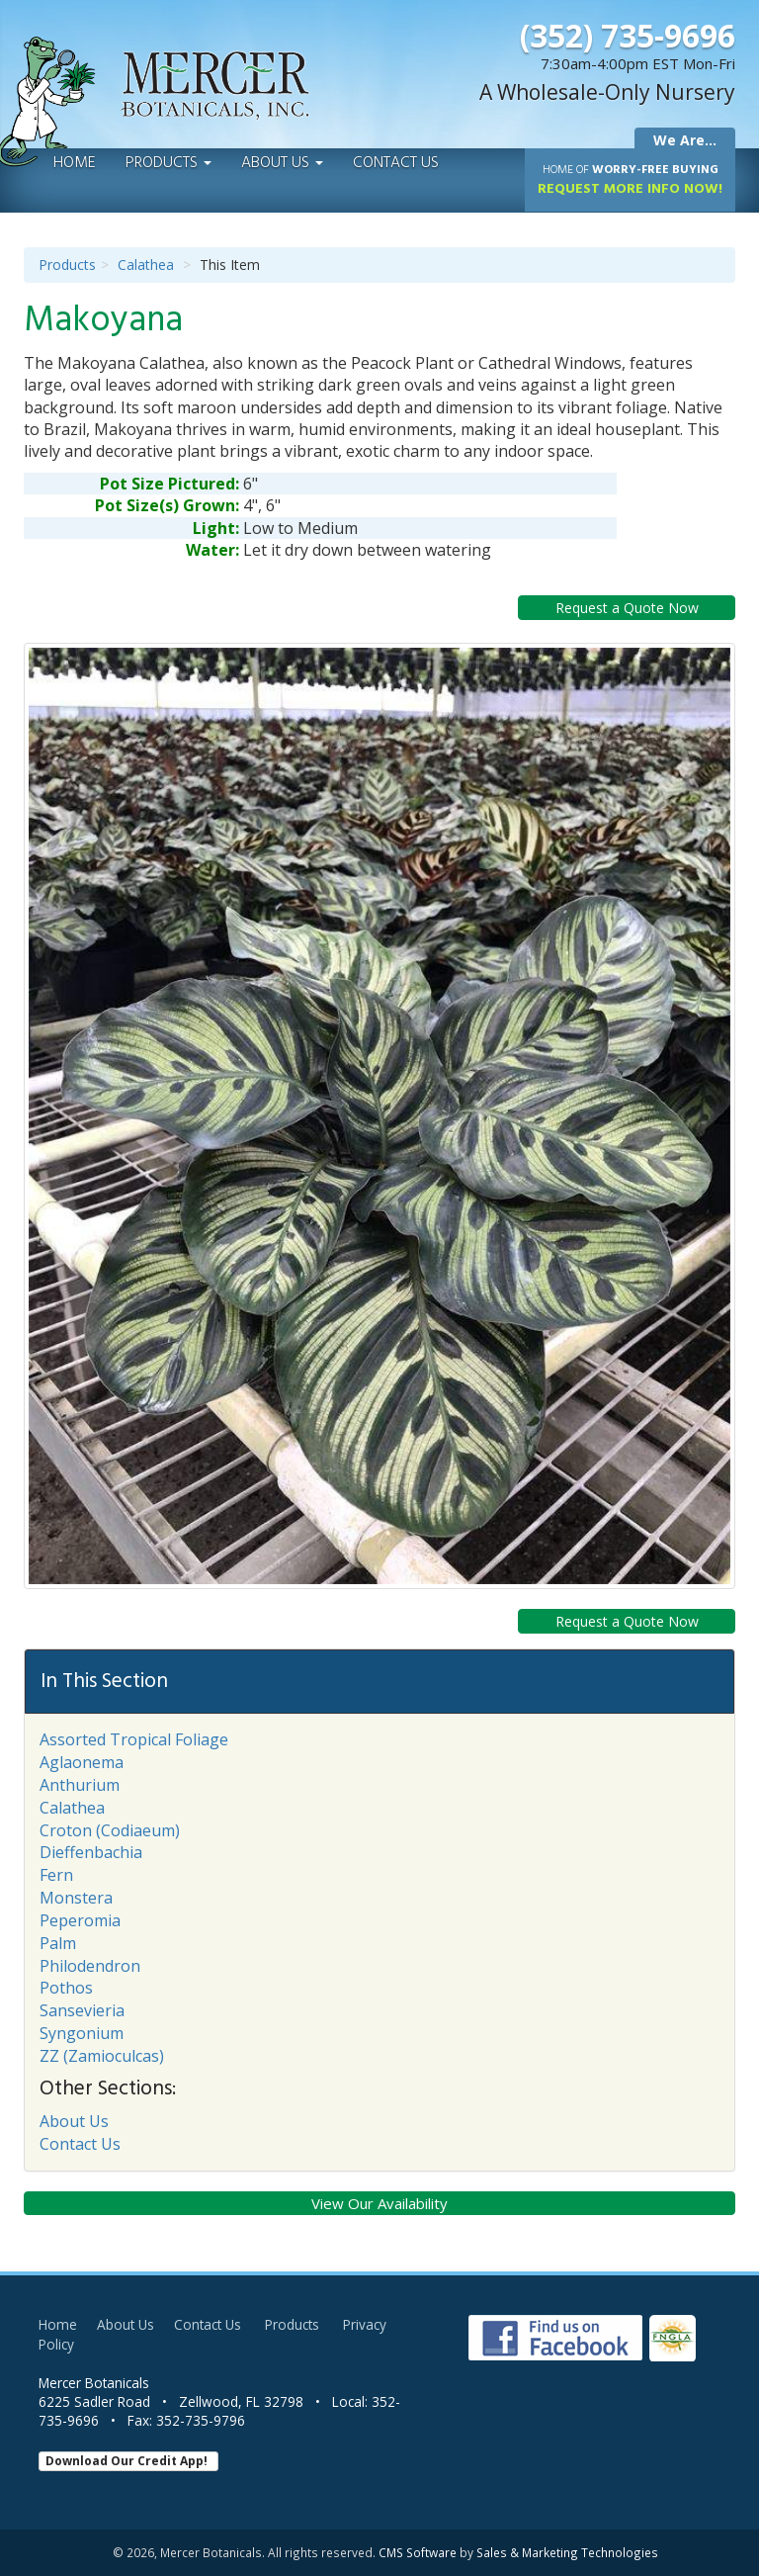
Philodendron (90, 1966)
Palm (58, 1943)
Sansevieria (82, 2010)
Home (74, 163)
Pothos (66, 1988)
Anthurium (80, 1785)
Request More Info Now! (630, 180)
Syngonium (82, 2033)
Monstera (76, 1898)
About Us (282, 163)
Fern (56, 1875)
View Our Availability (379, 2203)
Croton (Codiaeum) (110, 1830)
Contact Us (396, 163)
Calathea (146, 264)
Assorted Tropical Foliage (134, 1739)
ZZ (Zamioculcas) (102, 2056)
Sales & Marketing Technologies (567, 2552)
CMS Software (418, 2552)
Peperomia (80, 1920)
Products (168, 163)
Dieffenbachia (91, 1852)
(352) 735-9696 (627, 35)
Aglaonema (82, 1762)
